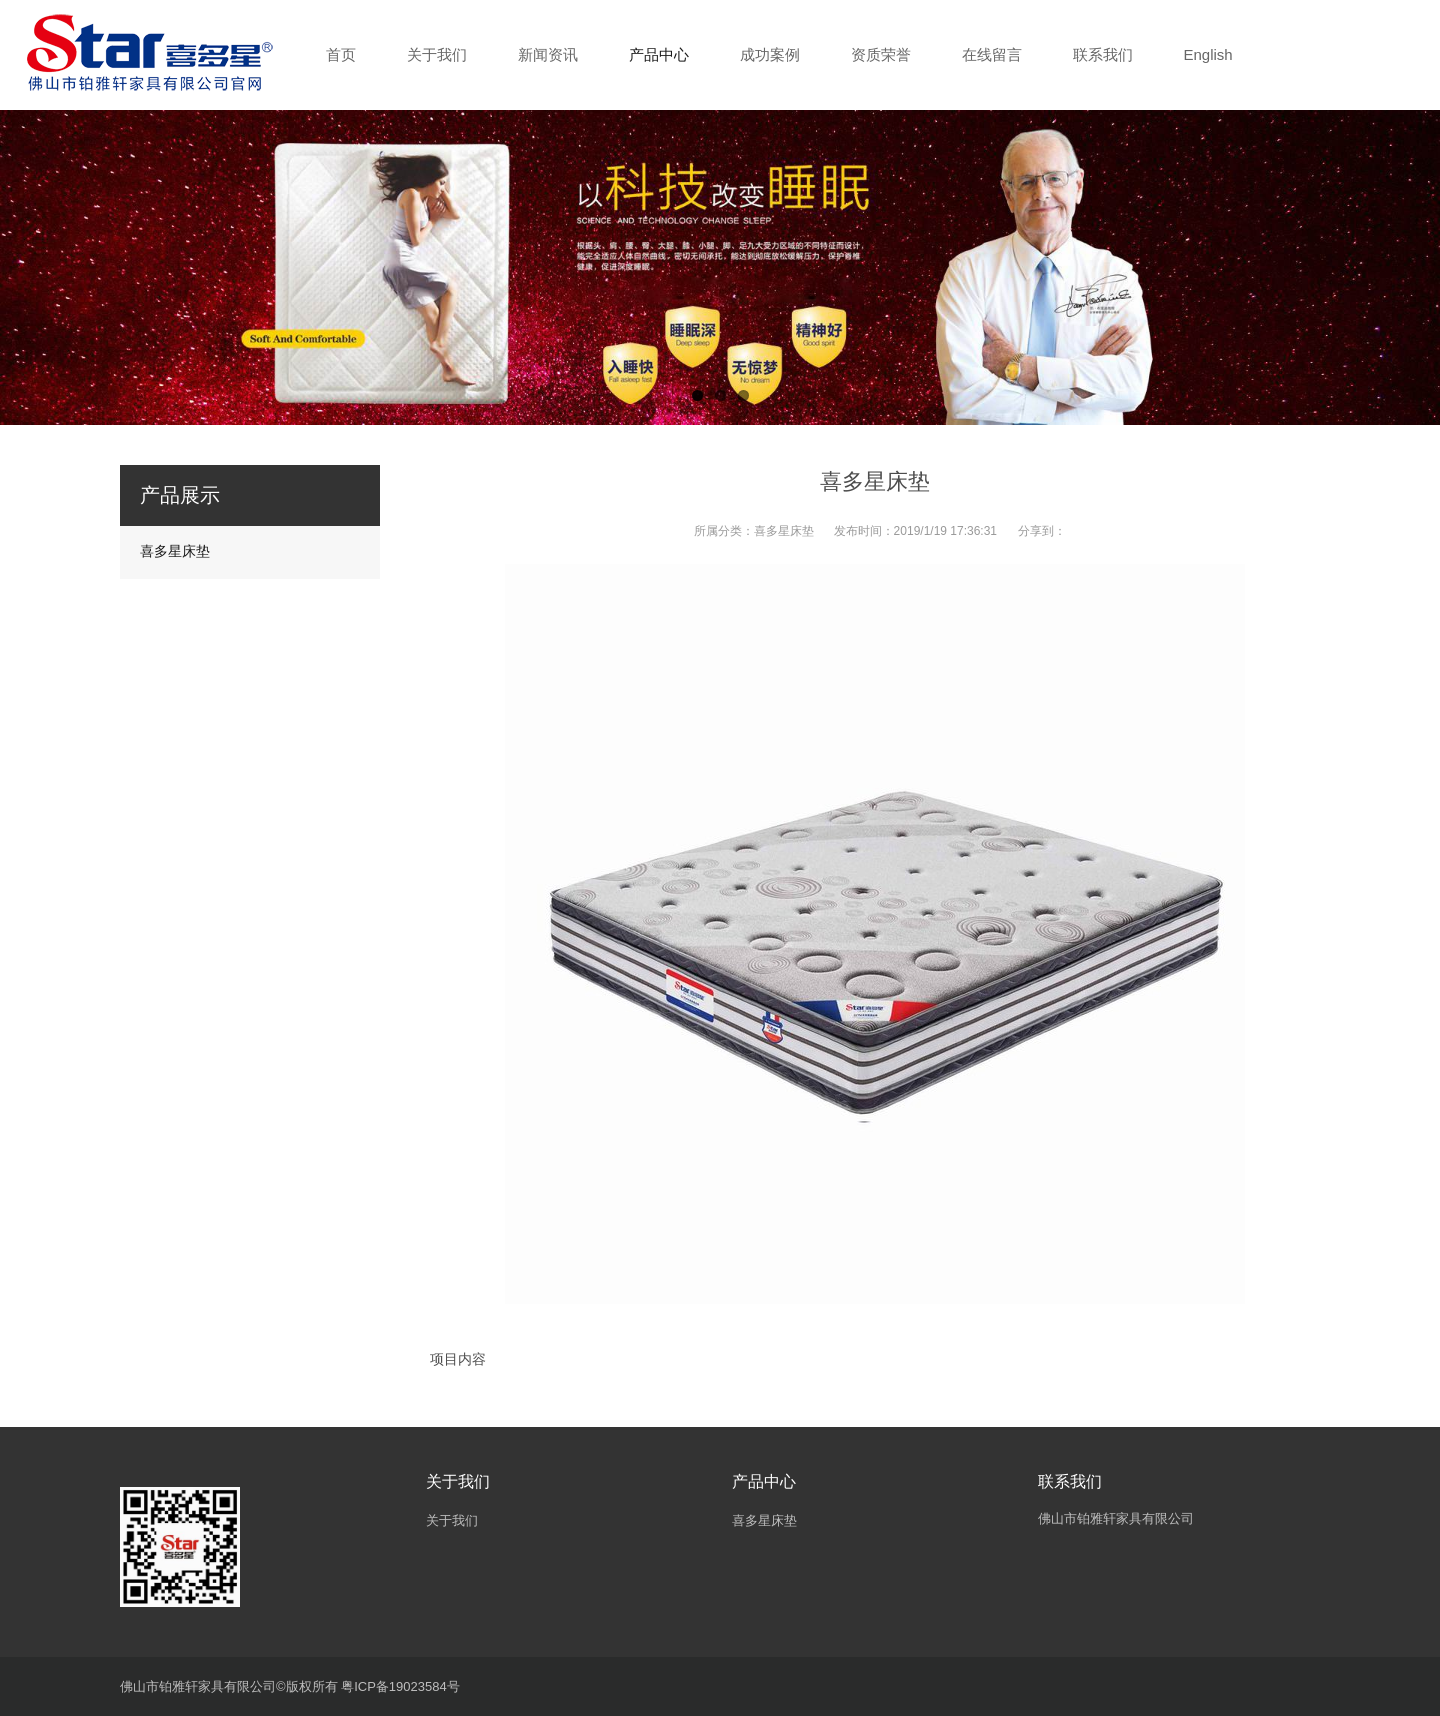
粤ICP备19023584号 (400, 1686)
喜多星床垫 (784, 531)
